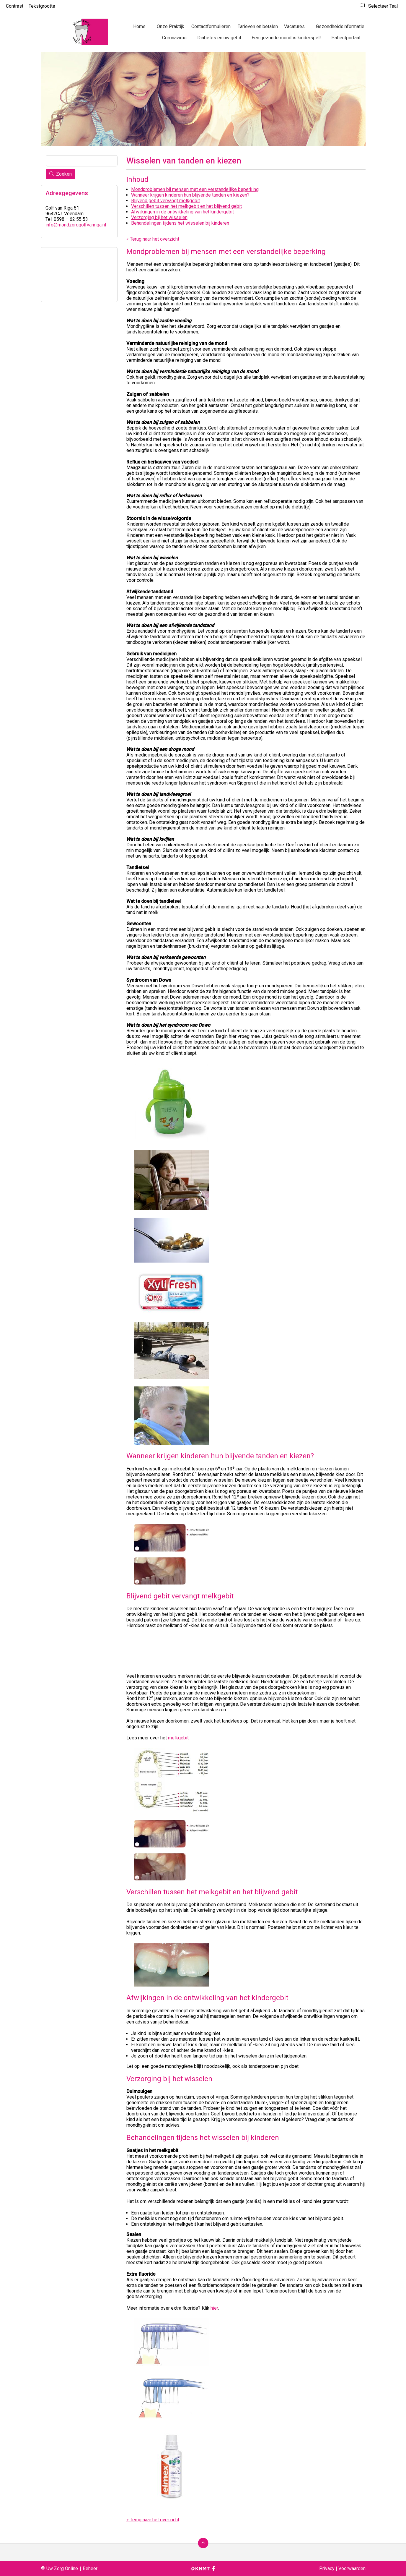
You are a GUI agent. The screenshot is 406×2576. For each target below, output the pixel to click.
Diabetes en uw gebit (219, 37)
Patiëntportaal (345, 37)
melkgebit (178, 1738)
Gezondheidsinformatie (340, 26)
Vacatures (294, 26)
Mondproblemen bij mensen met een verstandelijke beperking (195, 189)
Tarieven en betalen (258, 26)
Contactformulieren (211, 26)
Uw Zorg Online (62, 2568)
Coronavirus (174, 37)
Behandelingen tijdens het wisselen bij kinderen (180, 223)
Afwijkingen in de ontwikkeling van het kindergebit (182, 212)
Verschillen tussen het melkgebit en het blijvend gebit (186, 206)
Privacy (327, 2568)
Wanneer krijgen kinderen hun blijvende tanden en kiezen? (190, 195)
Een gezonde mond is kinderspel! (286, 37)
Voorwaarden (352, 2568)
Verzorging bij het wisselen (159, 217)
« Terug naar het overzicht (152, 239)
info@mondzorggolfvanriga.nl (75, 225)
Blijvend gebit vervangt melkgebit (165, 200)
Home (139, 26)
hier (214, 2308)
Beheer (90, 2568)
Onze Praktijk (170, 26)
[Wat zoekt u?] (82, 160)
